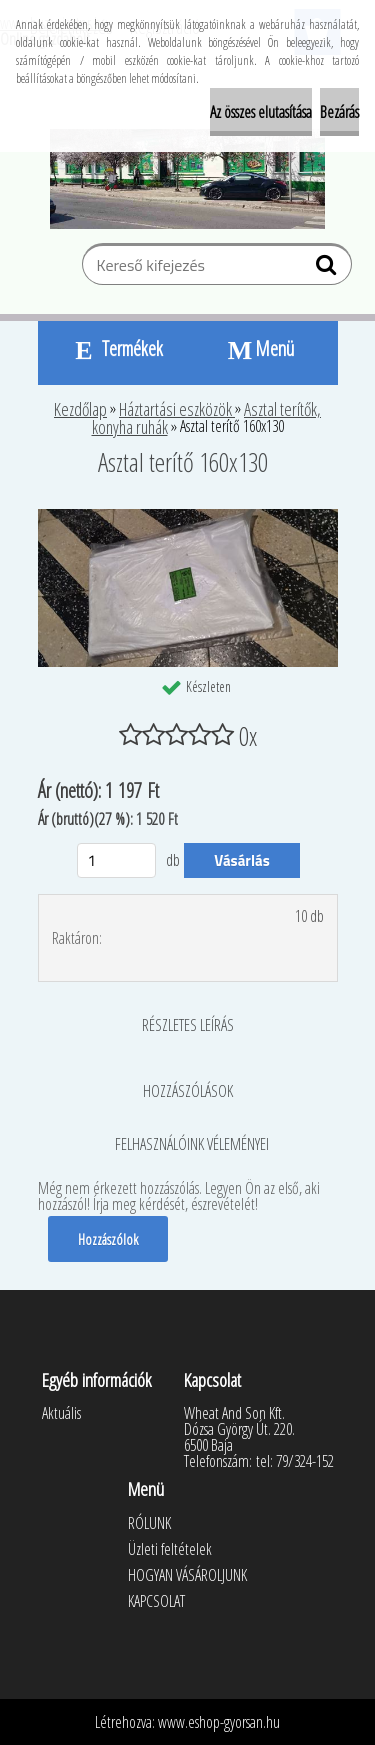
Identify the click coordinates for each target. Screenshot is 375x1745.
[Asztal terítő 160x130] (188, 517)
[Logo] (187, 179)
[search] (328, 269)
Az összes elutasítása (261, 112)
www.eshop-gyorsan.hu (219, 1722)
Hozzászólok (108, 1239)
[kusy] (117, 860)
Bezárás (339, 112)
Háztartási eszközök (177, 409)
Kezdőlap (80, 409)
